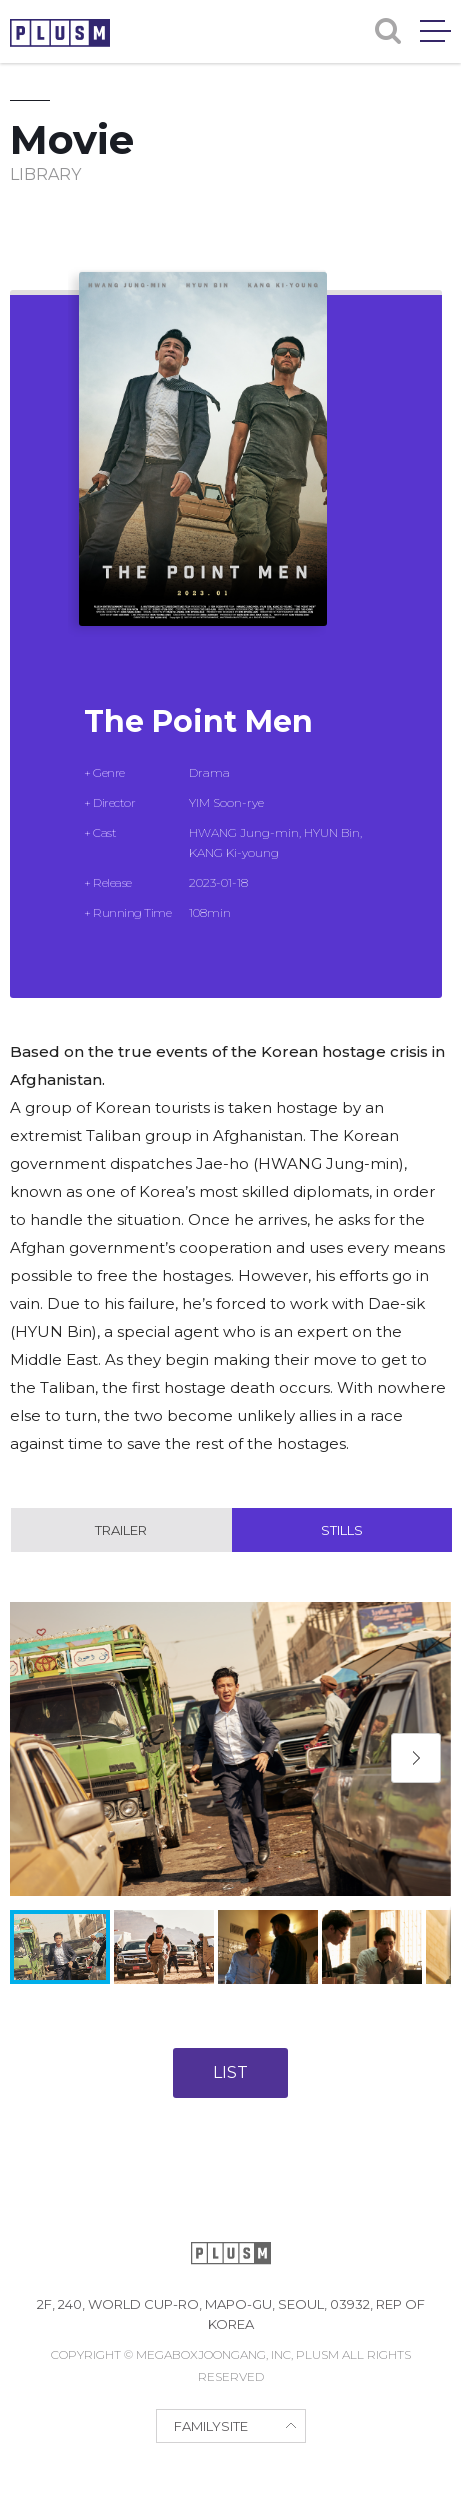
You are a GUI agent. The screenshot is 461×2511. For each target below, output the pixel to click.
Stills (342, 1530)
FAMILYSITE (211, 2426)
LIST (230, 2072)
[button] (416, 1758)
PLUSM (60, 33)
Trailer (121, 1530)
